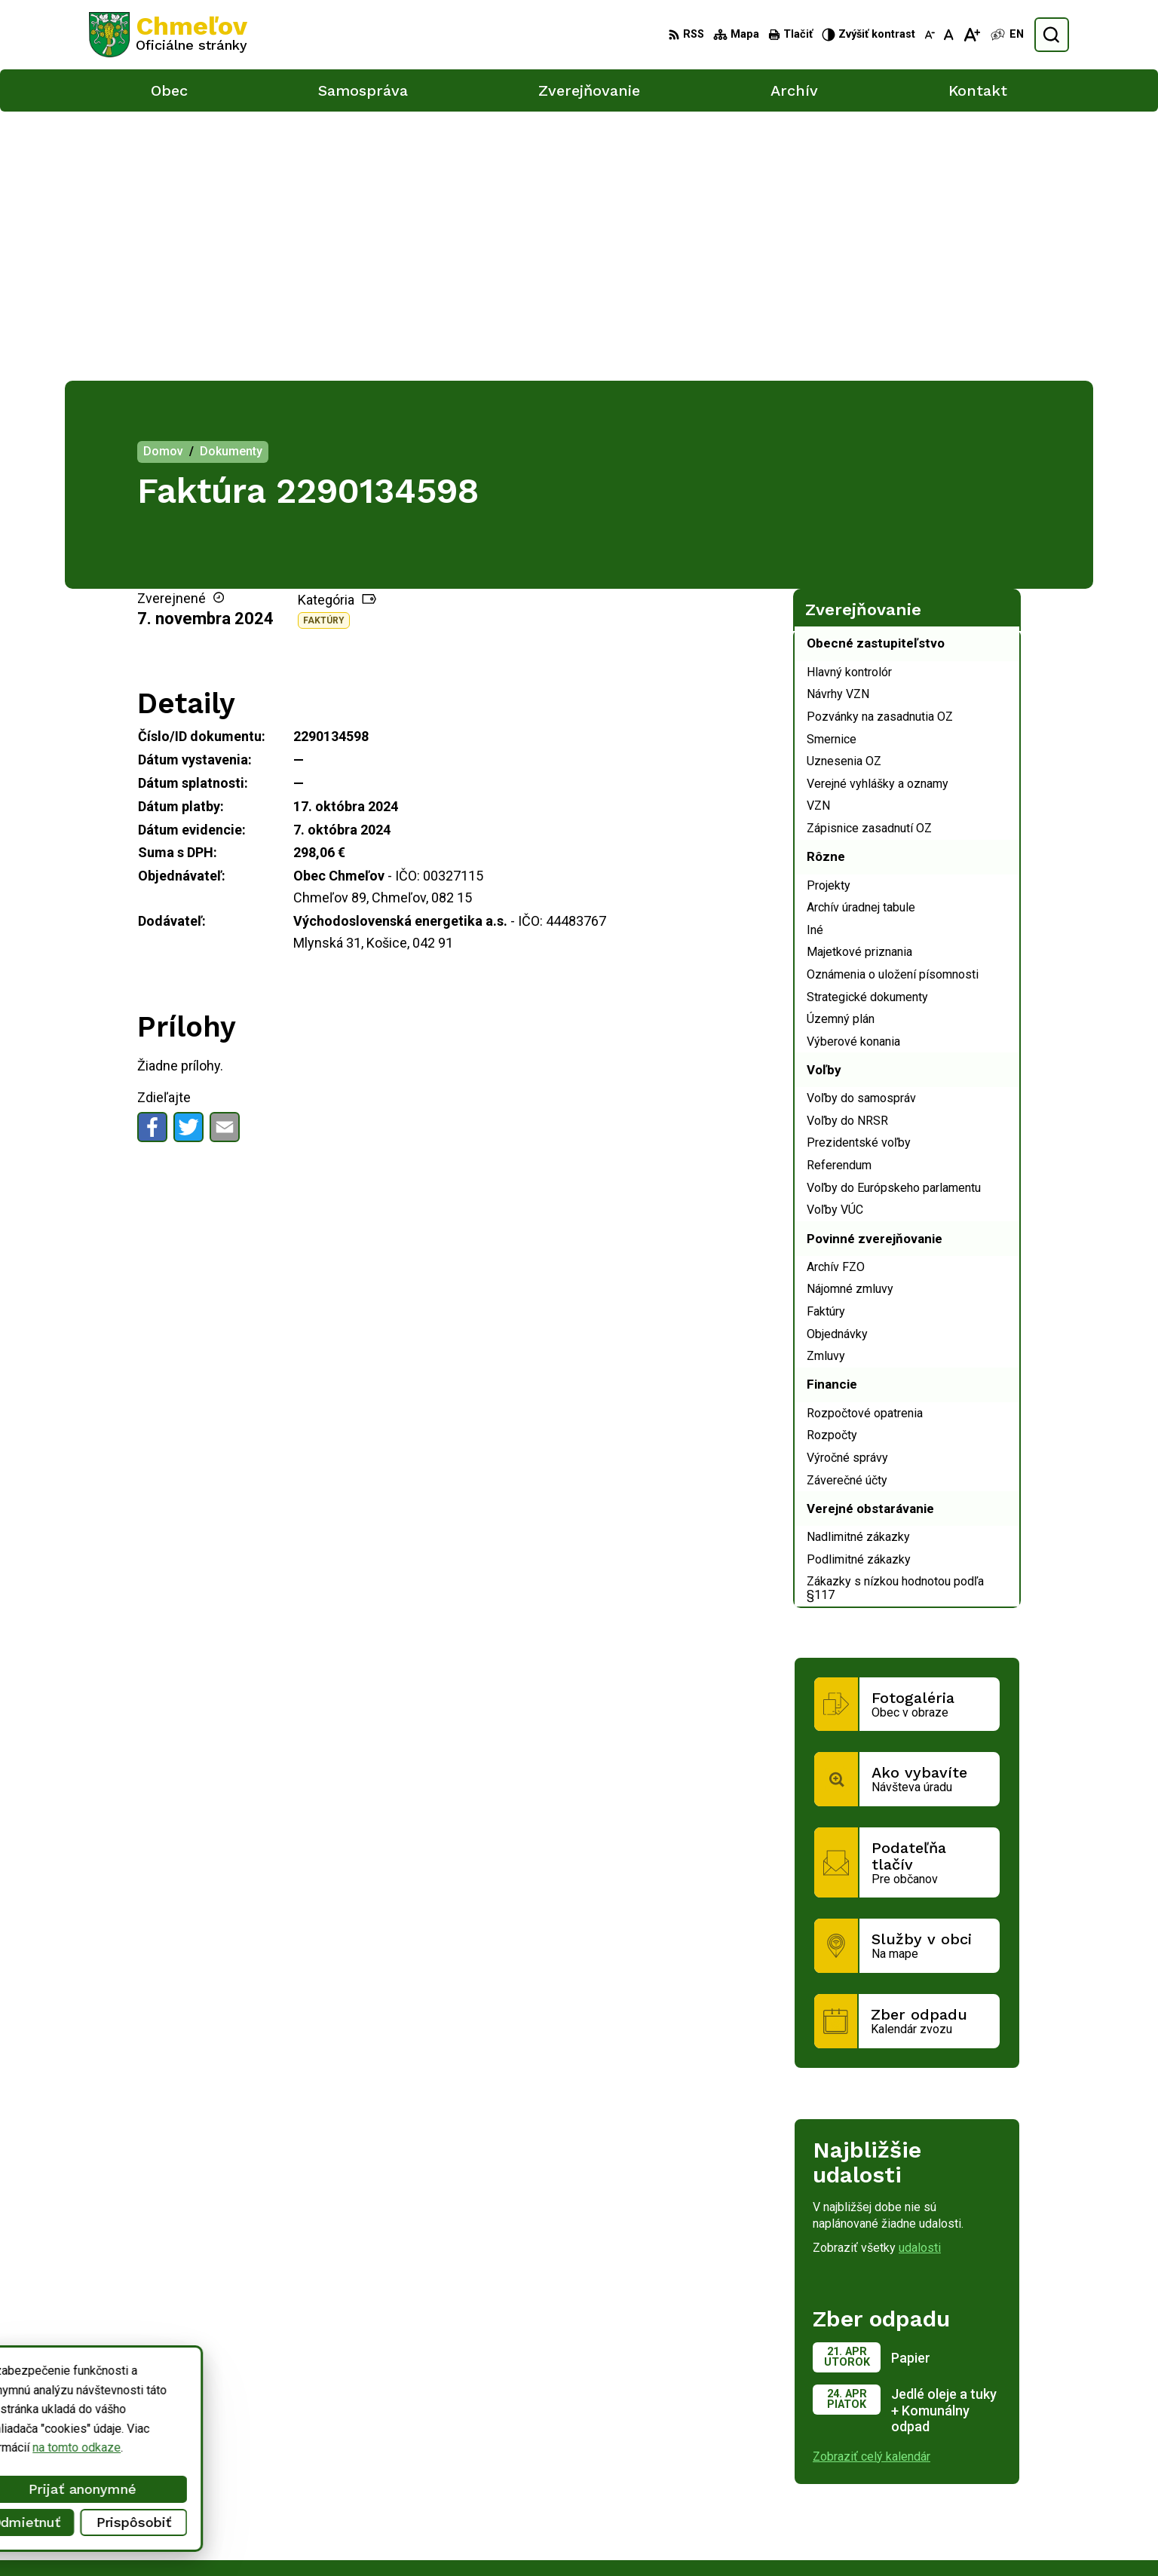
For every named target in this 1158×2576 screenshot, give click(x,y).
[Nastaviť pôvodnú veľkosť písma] (948, 34)
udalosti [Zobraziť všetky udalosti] (920, 1978)
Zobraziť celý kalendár (871, 2186)
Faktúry (324, 351)
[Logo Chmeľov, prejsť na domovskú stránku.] (168, 34)
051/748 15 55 (944, 2500)
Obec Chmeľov (217, 2404)
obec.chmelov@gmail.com (973, 2517)
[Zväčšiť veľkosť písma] (971, 34)
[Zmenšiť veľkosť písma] (929, 34)
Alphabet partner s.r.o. (288, 2389)
